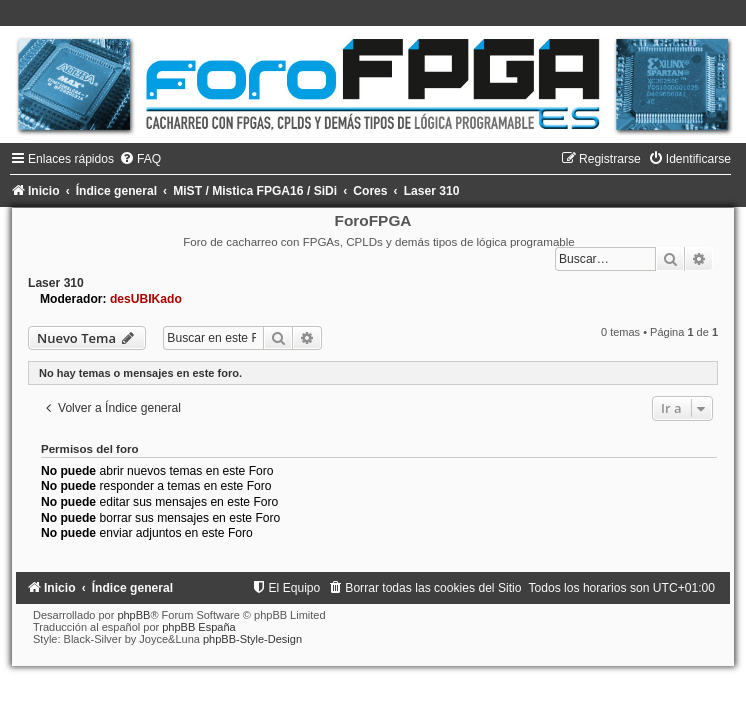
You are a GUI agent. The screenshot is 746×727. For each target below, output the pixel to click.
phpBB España (198, 627)
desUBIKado (146, 299)
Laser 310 (56, 283)
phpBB (133, 615)
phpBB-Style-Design (252, 639)
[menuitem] (140, 159)
